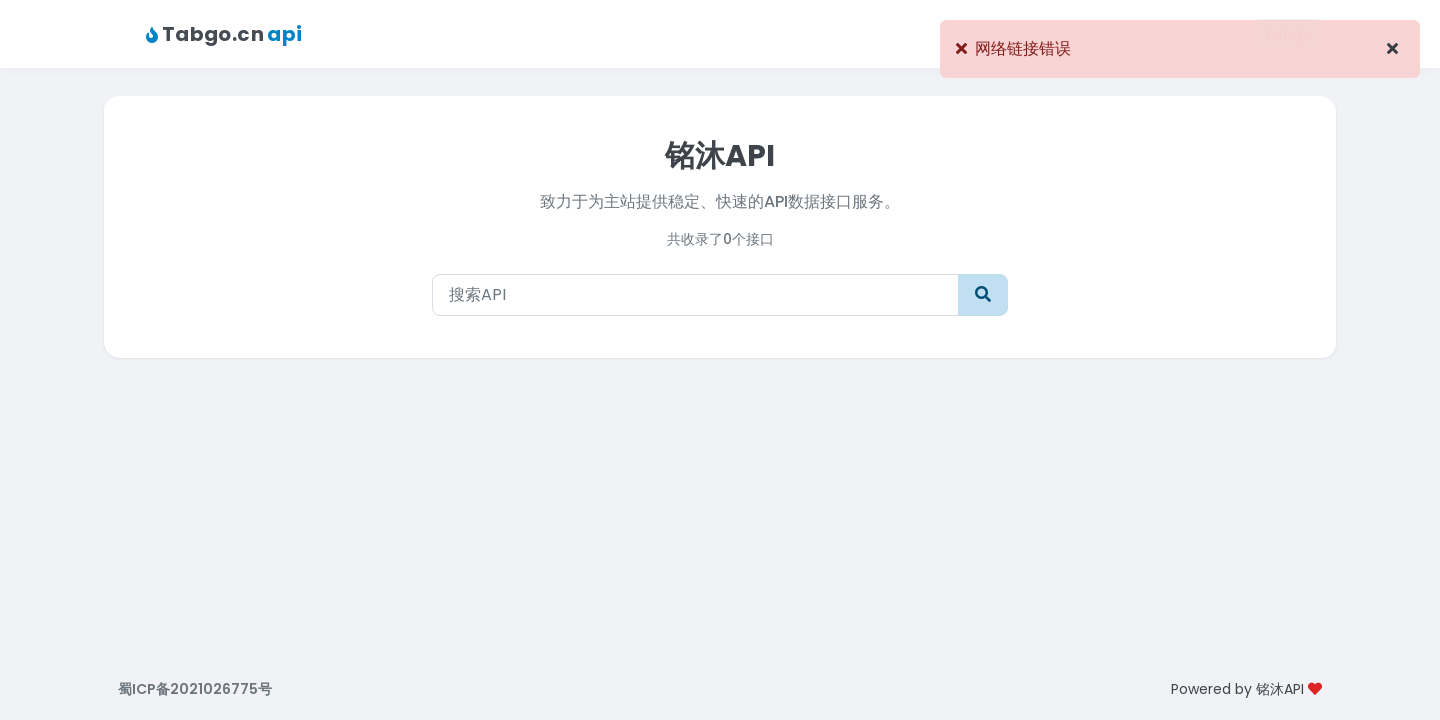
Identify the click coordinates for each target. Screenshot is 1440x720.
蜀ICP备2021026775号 (195, 689)
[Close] (1392, 49)
